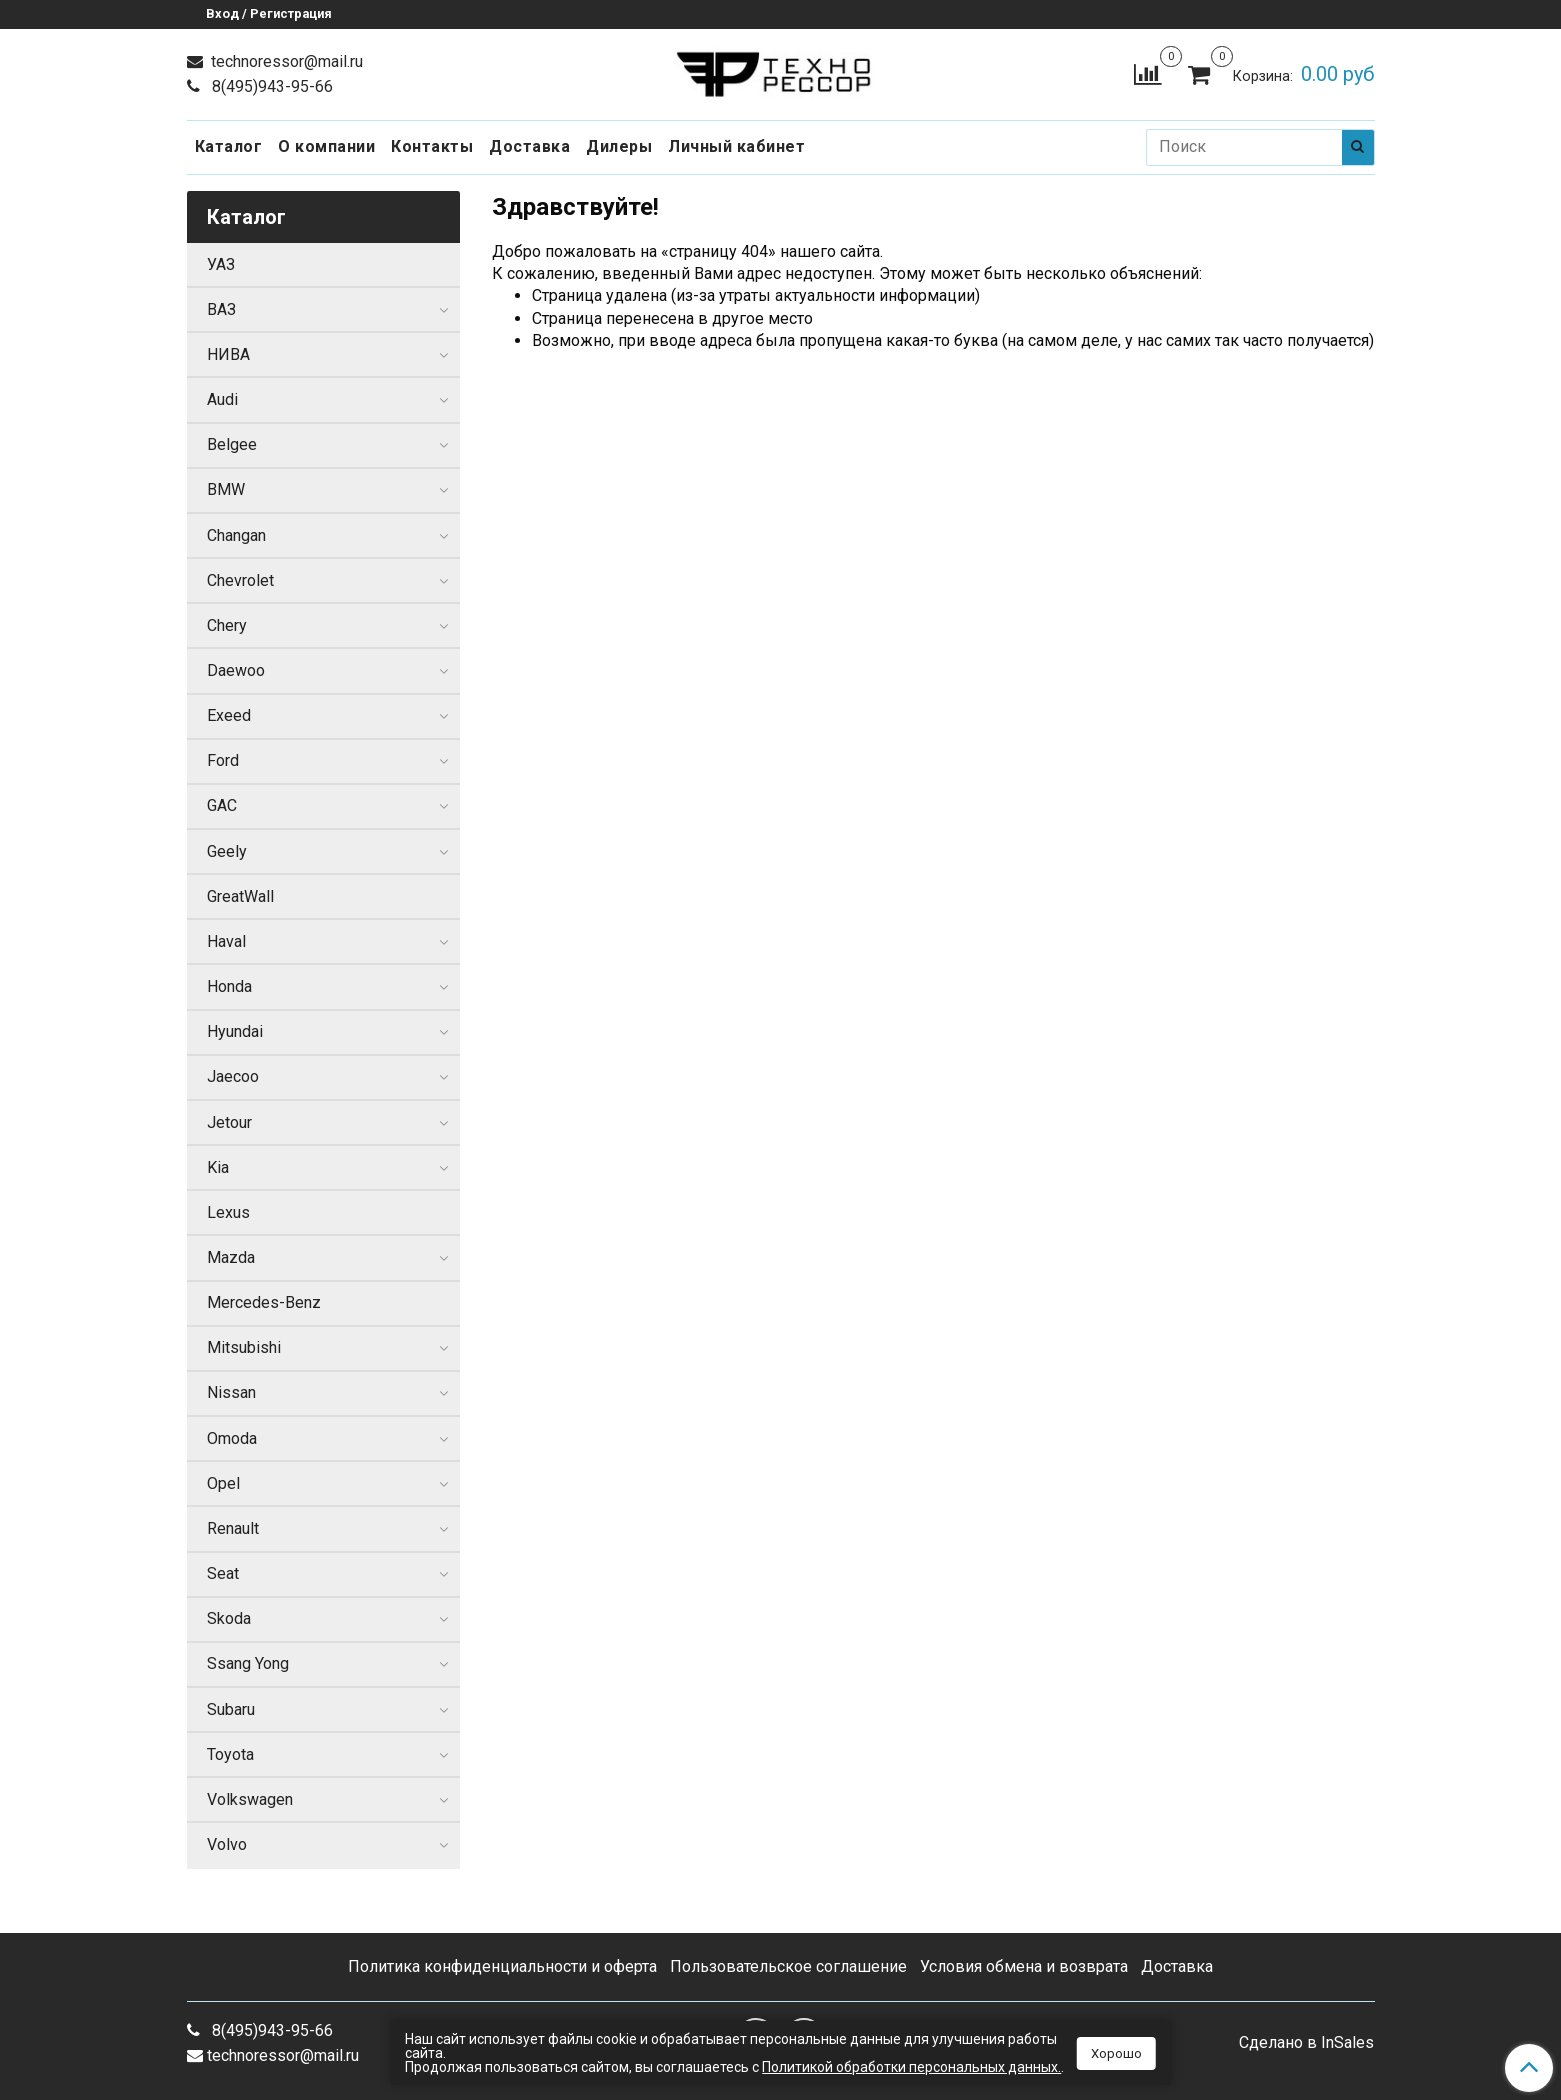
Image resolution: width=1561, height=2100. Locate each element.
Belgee (232, 444)
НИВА (228, 354)
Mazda (231, 1257)
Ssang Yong (248, 1663)
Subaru (231, 1709)
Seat (223, 1573)
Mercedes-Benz (264, 1302)
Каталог (229, 146)
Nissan (231, 1392)
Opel (223, 1483)
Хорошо (1116, 2053)
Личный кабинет (736, 146)
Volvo (227, 1844)
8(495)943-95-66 (270, 86)
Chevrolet (240, 580)
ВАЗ (221, 309)
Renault (233, 1528)
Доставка (529, 146)
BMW (226, 489)
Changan (236, 535)
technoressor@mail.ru (285, 61)
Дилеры (619, 146)
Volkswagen (250, 1799)
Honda (229, 986)
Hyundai (235, 1031)
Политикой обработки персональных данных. (911, 2067)
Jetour (229, 1122)
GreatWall (240, 896)
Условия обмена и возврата (1024, 1966)
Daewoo (236, 670)
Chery (227, 625)
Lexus (228, 1212)
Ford (223, 760)
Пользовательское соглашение (788, 1966)
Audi (222, 399)
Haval (226, 941)
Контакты (432, 146)
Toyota (230, 1754)
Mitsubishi (244, 1347)
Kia (218, 1167)
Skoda (229, 1618)
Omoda (232, 1438)
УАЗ (221, 264)
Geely (227, 851)
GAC (222, 805)
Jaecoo (233, 1076)
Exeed (229, 715)
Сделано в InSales (1306, 2043)
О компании (326, 146)
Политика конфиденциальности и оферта (502, 1966)
